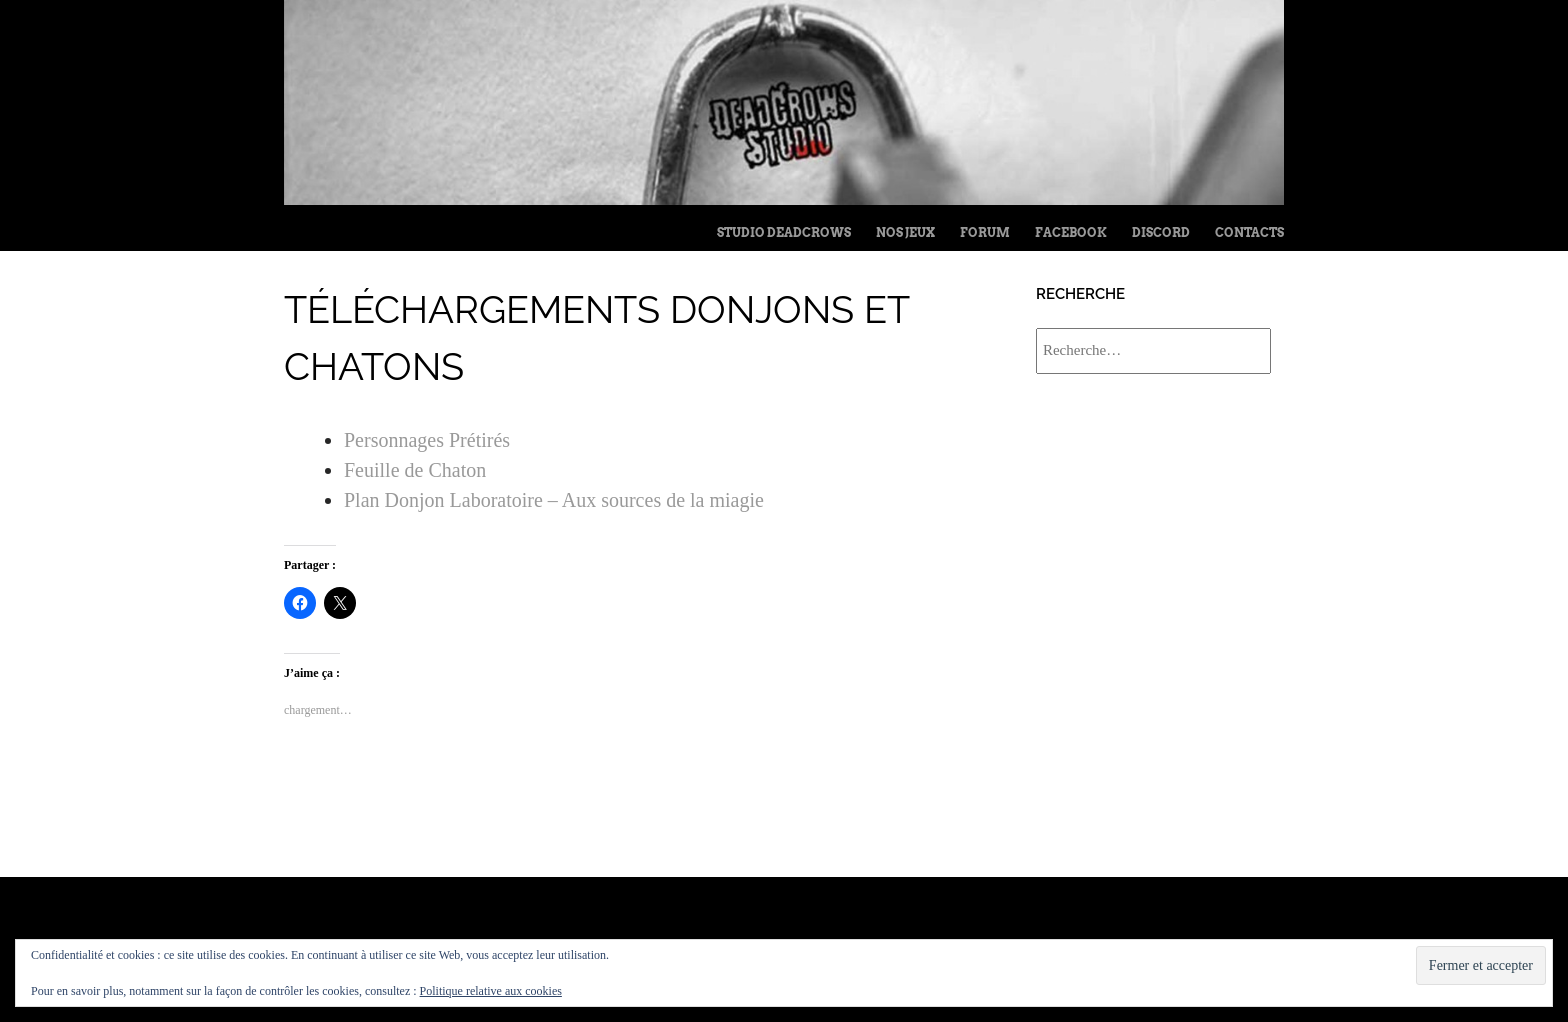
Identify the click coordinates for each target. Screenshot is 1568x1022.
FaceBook (1071, 232)
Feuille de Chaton (415, 470)
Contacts (1249, 232)
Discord (1161, 232)
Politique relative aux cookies (491, 991)
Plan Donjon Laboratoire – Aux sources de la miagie (554, 500)
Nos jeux (905, 232)
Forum (985, 232)
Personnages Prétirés (427, 440)
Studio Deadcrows (784, 232)
